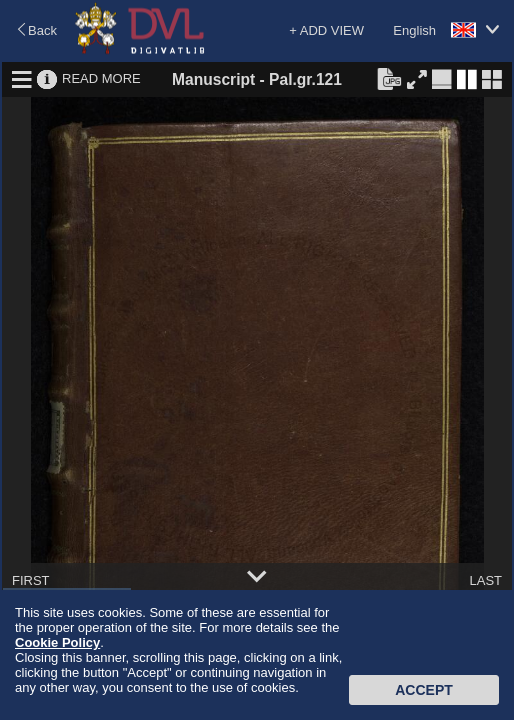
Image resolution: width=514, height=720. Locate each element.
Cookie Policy (57, 642)
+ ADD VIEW (326, 30)
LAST (485, 580)
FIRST (31, 580)
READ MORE (101, 78)
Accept (424, 690)
